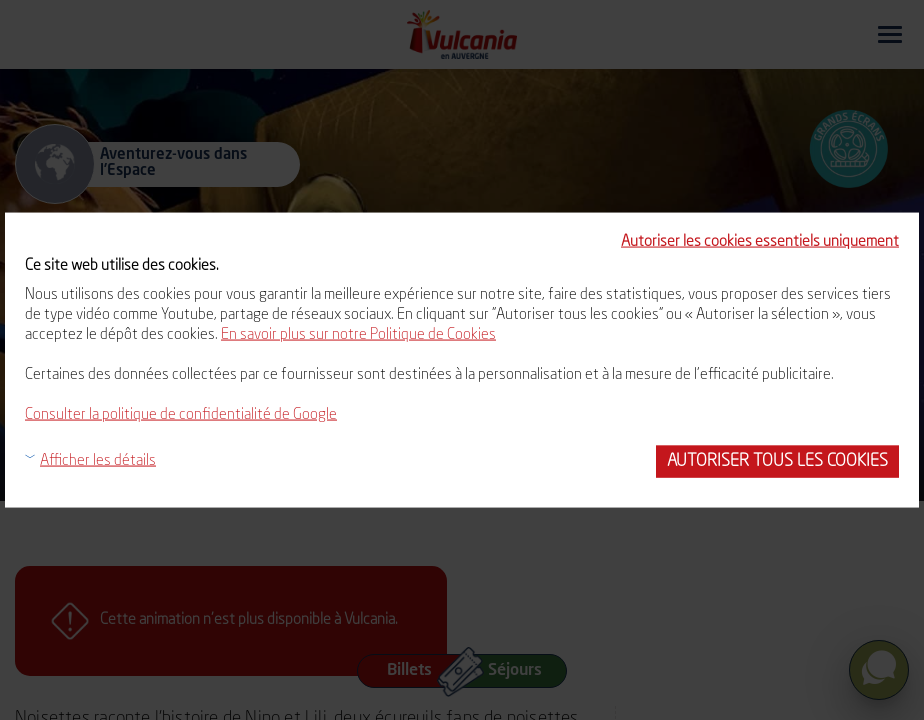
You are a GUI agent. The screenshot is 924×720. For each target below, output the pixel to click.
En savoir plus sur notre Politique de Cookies (358, 335)
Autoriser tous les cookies (777, 461)
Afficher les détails (98, 461)
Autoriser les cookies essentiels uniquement (760, 242)
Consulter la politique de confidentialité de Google (181, 415)
